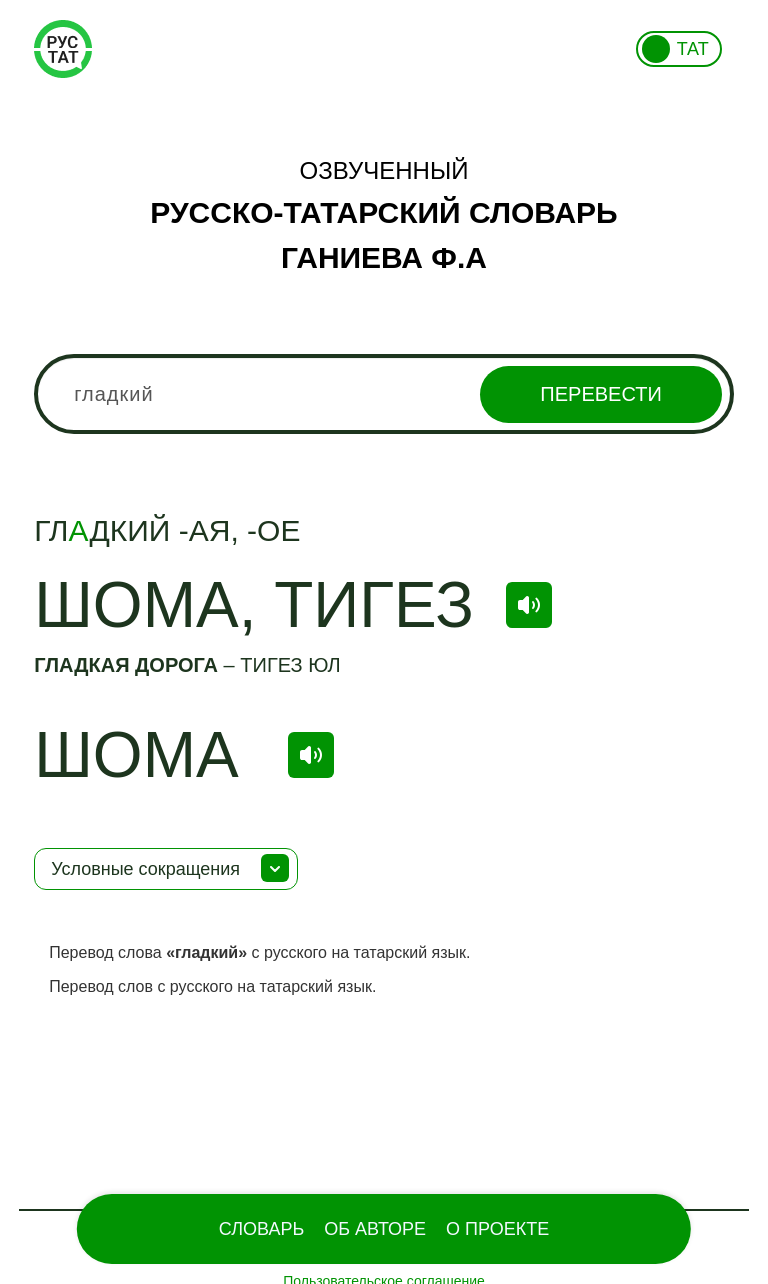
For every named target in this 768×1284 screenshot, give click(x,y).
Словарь (261, 1229)
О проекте (497, 1229)
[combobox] (384, 394)
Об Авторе (375, 1229)
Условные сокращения (145, 869)
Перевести (600, 394)
